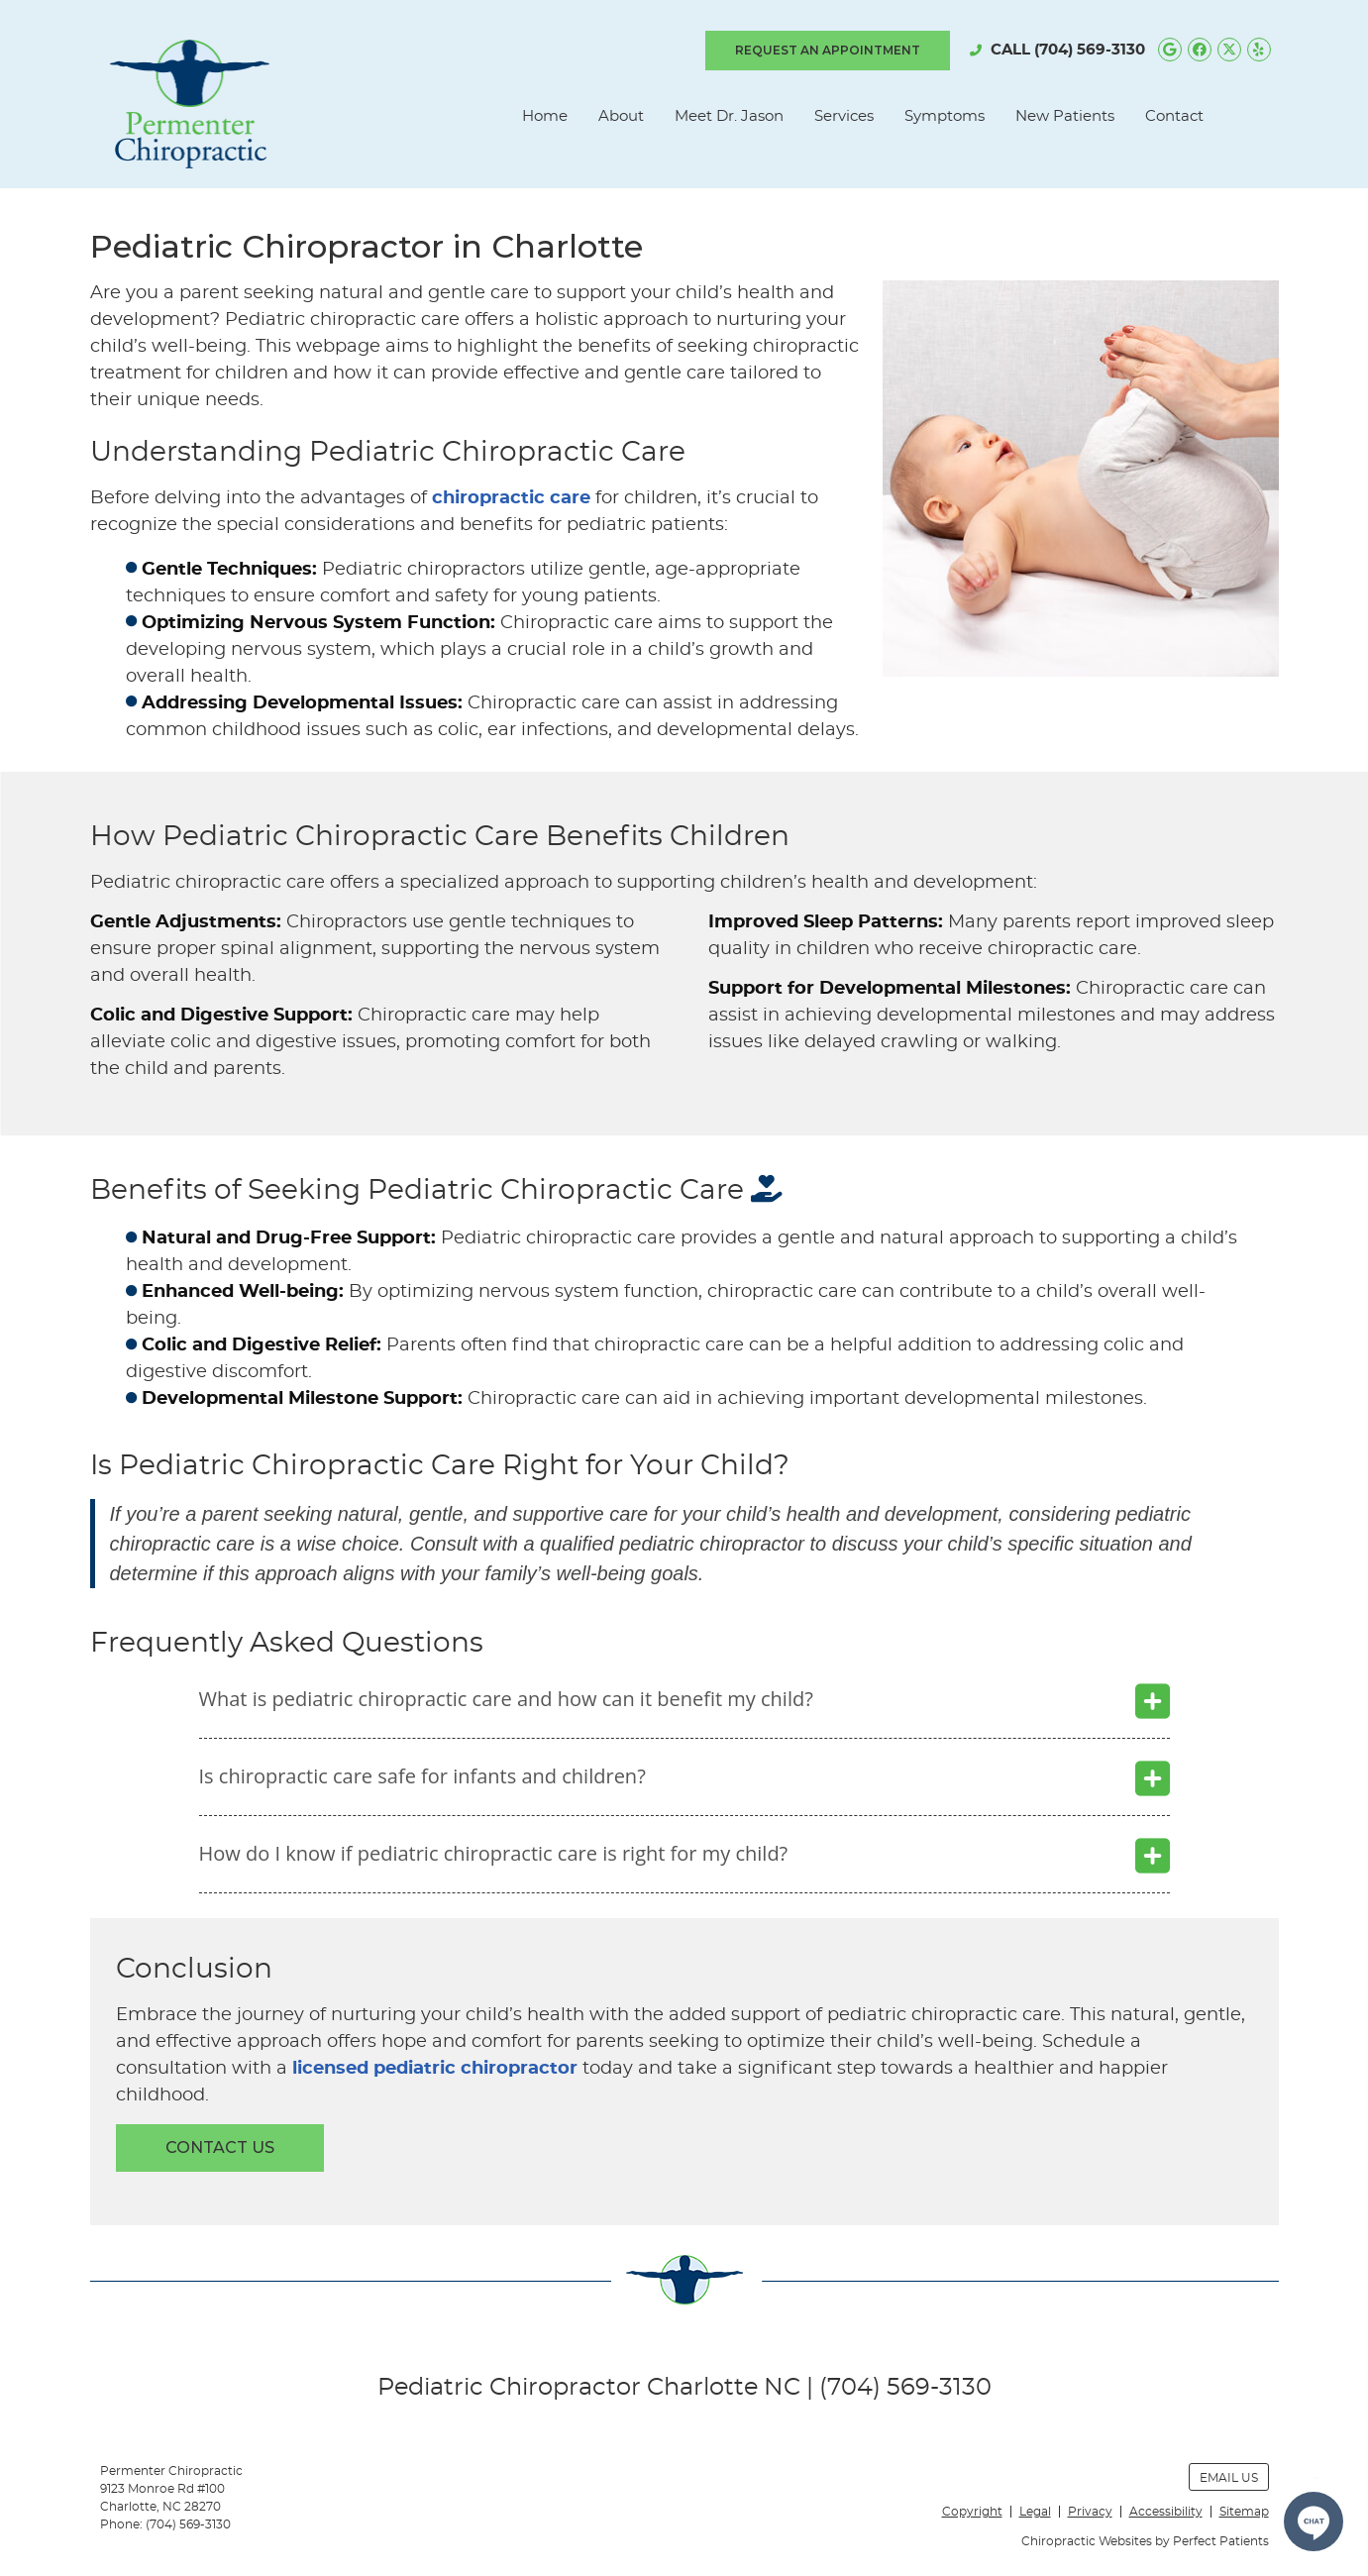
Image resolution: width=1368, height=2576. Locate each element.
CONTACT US (219, 2147)
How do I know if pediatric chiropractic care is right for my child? (494, 1853)
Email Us (1229, 2478)
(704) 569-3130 (1089, 50)
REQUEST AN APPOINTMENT (827, 50)
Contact (1174, 116)
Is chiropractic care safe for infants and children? (422, 1776)
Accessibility (1166, 2512)
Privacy (1090, 2512)
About (621, 116)
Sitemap (1244, 2512)
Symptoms (944, 116)
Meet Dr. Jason (729, 116)
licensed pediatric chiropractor (435, 2069)
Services (844, 116)
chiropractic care (511, 498)
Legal (1035, 2512)
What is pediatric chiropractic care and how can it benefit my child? (506, 1698)
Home (545, 116)
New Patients (1064, 116)
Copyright (972, 2512)
